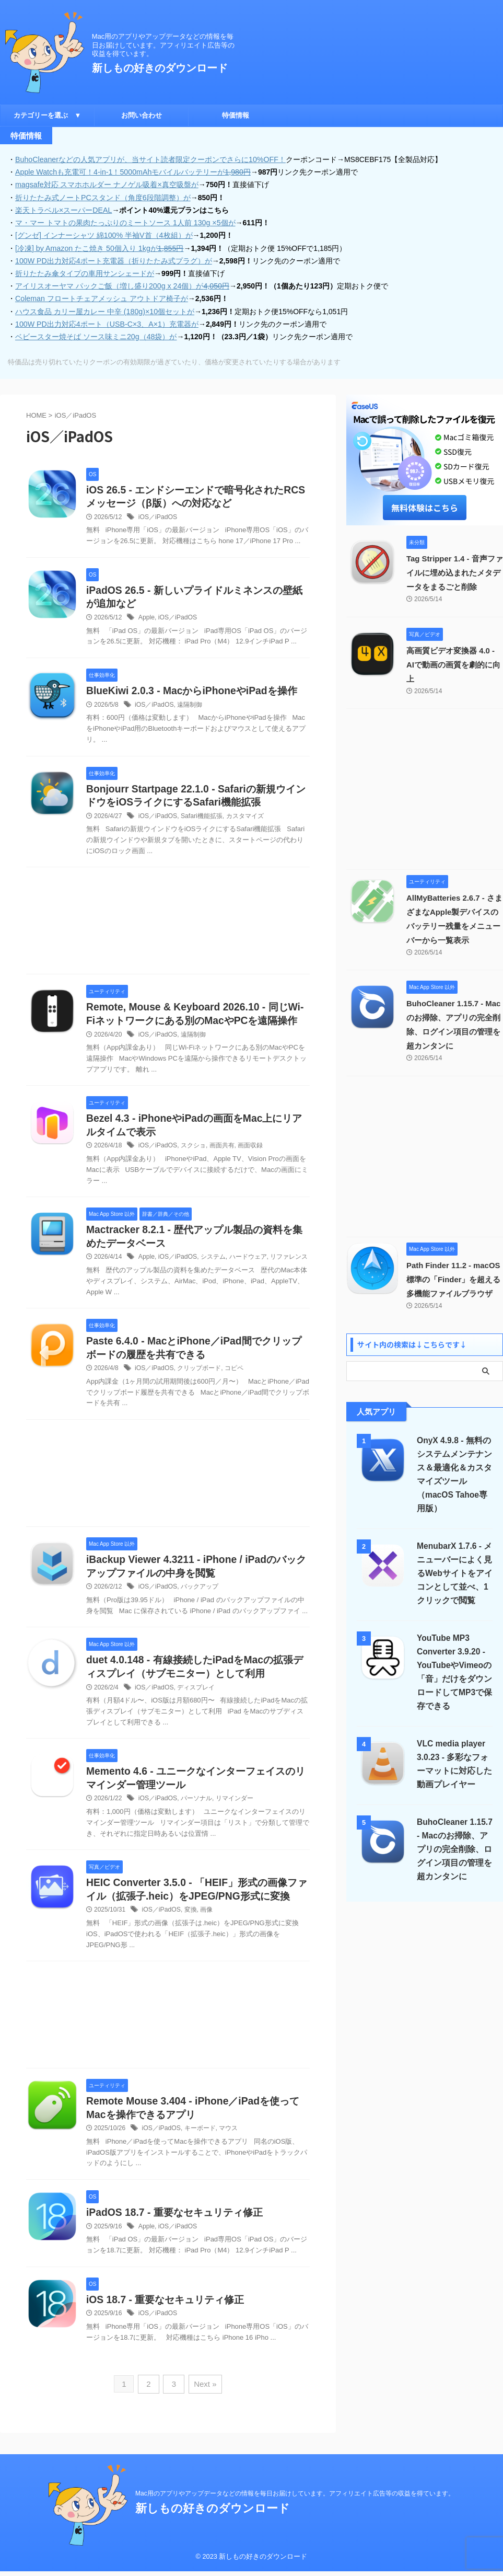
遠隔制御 (189, 703)
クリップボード (198, 1383)
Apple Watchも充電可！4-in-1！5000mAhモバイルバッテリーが (132, 172)
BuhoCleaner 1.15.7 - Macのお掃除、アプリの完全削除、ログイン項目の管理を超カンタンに (454, 1833)
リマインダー (233, 1815)
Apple (146, 616)
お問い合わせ (141, 115)
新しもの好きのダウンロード (160, 68)
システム (212, 1271)
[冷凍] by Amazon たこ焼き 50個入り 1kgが (98, 247)
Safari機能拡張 (200, 815)
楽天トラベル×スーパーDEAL (63, 209)
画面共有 (220, 1160)
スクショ (192, 1160)
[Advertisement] (168, 923)
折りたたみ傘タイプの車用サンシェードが (84, 272)
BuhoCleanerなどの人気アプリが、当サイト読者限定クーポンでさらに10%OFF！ (150, 159)
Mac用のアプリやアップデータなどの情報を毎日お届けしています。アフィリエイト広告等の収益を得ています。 (294, 2498)
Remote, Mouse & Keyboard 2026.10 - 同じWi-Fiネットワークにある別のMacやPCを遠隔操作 (194, 1021)
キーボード (199, 2145)
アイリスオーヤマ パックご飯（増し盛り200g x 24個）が (121, 285)
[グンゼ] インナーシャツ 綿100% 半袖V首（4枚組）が (103, 235)
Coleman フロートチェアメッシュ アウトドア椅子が (101, 297)
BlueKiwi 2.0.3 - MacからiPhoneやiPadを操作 (196, 690)
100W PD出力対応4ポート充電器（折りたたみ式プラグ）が (113, 260)
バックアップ (199, 1602)
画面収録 (249, 1160)
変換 (189, 1926)
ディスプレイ (195, 1703)
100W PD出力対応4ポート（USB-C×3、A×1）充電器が (106, 322)
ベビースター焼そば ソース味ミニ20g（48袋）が (96, 335)
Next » (204, 2400)
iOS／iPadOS (157, 516)
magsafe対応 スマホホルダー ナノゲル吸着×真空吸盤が (106, 184)
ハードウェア (247, 1271)
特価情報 (235, 115)
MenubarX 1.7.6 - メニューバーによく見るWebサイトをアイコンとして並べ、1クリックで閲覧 (454, 1557)
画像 (206, 1926)
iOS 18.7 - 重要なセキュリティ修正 (169, 2317)
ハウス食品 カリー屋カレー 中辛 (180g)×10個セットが (104, 310)
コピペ (233, 1383)
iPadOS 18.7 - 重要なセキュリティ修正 (178, 2230)
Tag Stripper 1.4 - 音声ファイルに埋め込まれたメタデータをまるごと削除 (453, 571)
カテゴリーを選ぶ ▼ (47, 115)
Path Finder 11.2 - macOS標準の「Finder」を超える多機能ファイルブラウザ (454, 1264)
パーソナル (196, 1815)
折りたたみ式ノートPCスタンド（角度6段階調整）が (102, 197)
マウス (227, 2145)
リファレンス (288, 1271)
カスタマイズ (244, 815)
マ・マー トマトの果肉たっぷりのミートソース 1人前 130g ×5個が (125, 222)
